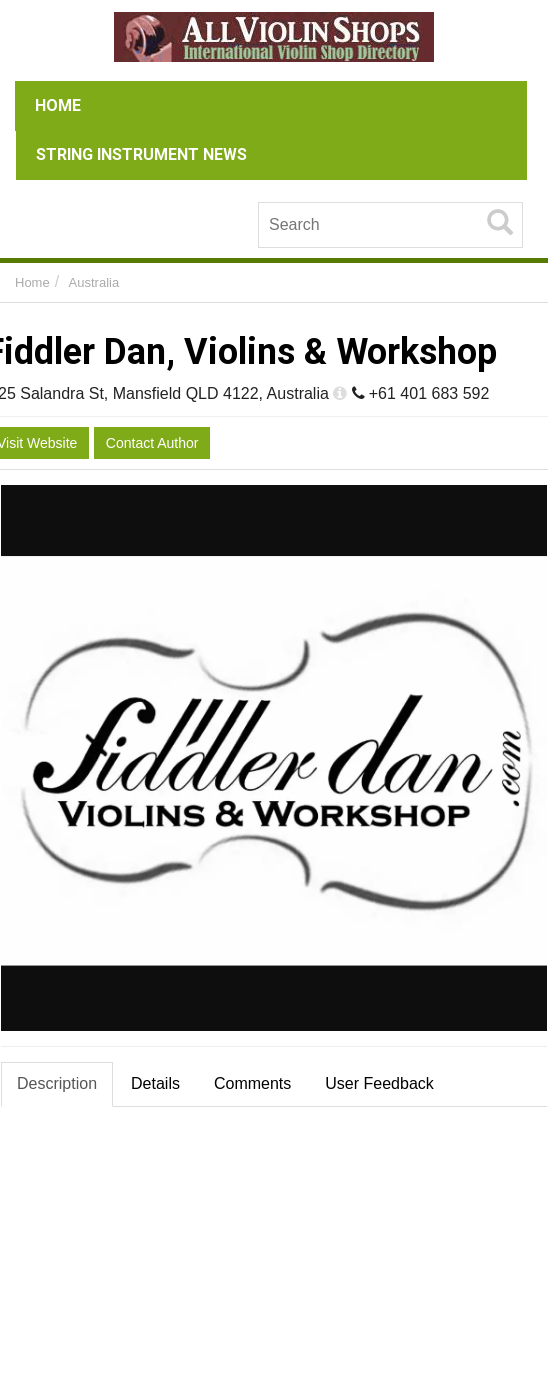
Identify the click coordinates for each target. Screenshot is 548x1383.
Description (57, 1083)
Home (32, 282)
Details (155, 1083)
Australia (94, 282)
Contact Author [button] (152, 443)
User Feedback (379, 1083)
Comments (252, 1083)
